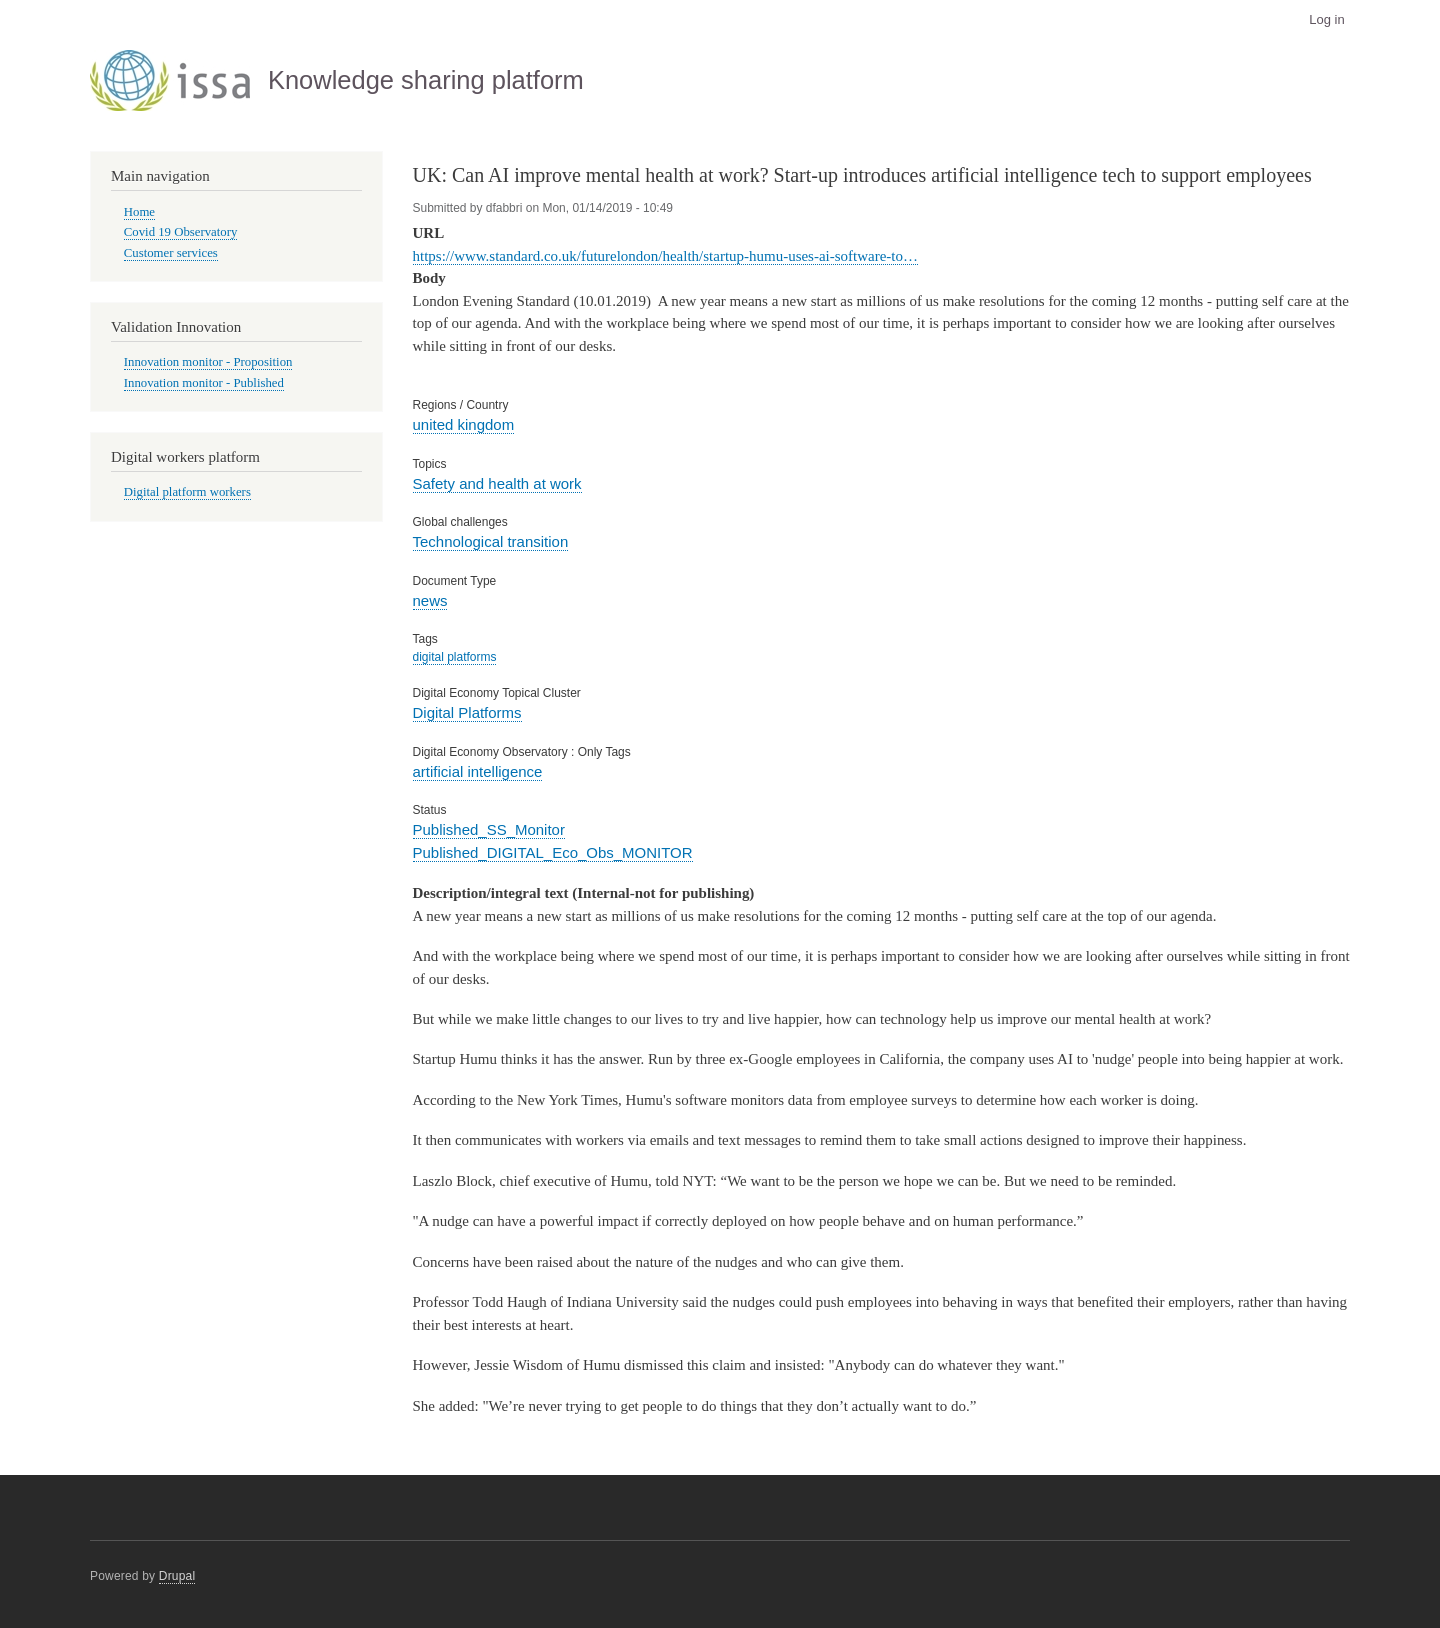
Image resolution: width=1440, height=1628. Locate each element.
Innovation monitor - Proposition (208, 362)
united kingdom (464, 424)
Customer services (171, 253)
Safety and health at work (497, 483)
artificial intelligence (478, 771)
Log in (1326, 19)
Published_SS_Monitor (489, 829)
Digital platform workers (187, 492)
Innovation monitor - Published (204, 383)
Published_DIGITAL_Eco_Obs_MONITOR (553, 852)
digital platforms (455, 657)
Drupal (177, 1576)
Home (139, 212)
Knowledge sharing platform (426, 80)
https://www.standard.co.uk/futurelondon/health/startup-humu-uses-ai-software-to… (665, 256)
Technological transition (491, 541)
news (430, 600)
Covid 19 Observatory (181, 232)
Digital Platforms (467, 712)
